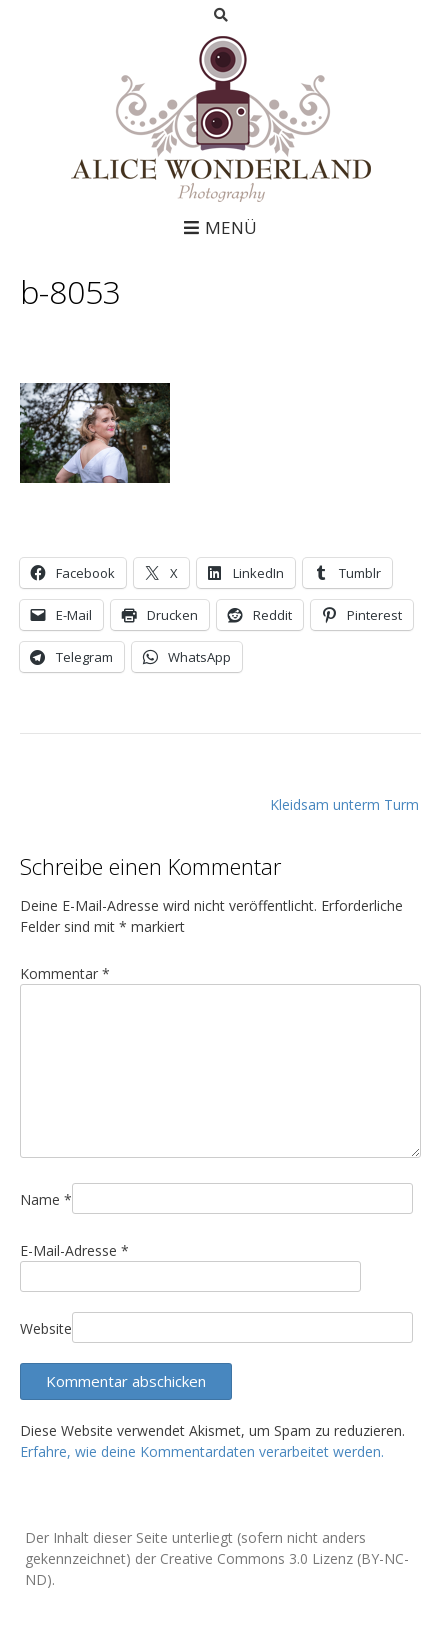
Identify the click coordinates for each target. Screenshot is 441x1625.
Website (46, 1328)
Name (46, 1199)
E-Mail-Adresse (74, 1250)
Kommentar (65, 973)
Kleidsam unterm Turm (344, 804)
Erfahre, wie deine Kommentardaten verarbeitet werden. (202, 1451)
